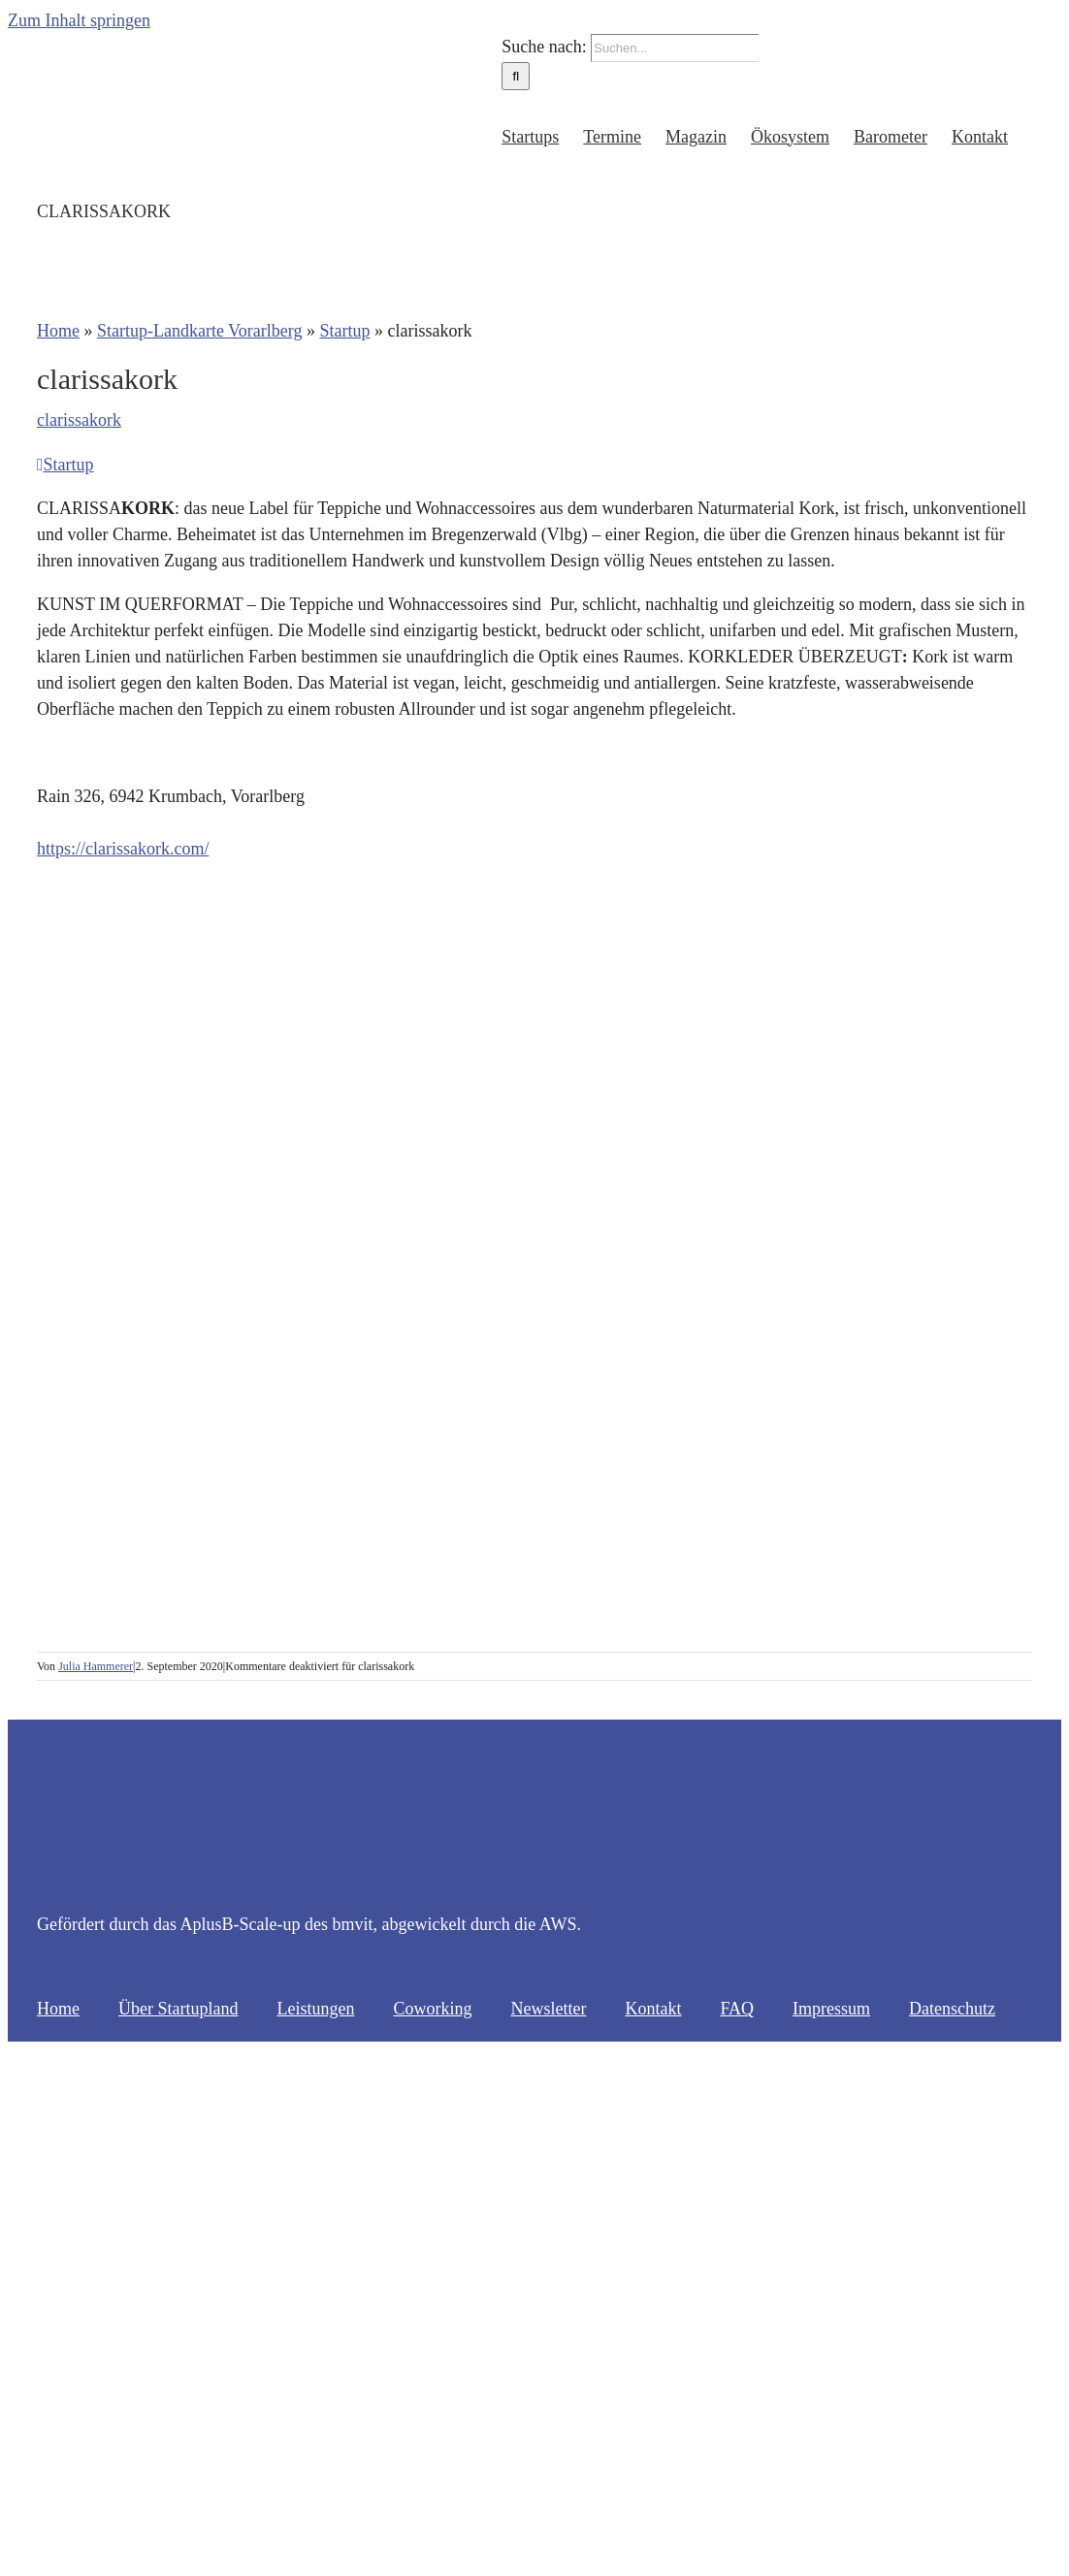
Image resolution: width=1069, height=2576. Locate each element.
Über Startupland (178, 2008)
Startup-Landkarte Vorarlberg (199, 330)
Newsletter (548, 2008)
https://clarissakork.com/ (123, 848)
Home (58, 330)
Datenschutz (952, 2008)
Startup (344, 330)
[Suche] (516, 76)
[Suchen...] (675, 48)
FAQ (737, 2008)
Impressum (831, 2008)
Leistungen (315, 2008)
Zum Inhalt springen (79, 20)
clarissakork (79, 420)
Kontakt (653, 2008)
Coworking (432, 2008)
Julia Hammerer (95, 1666)
